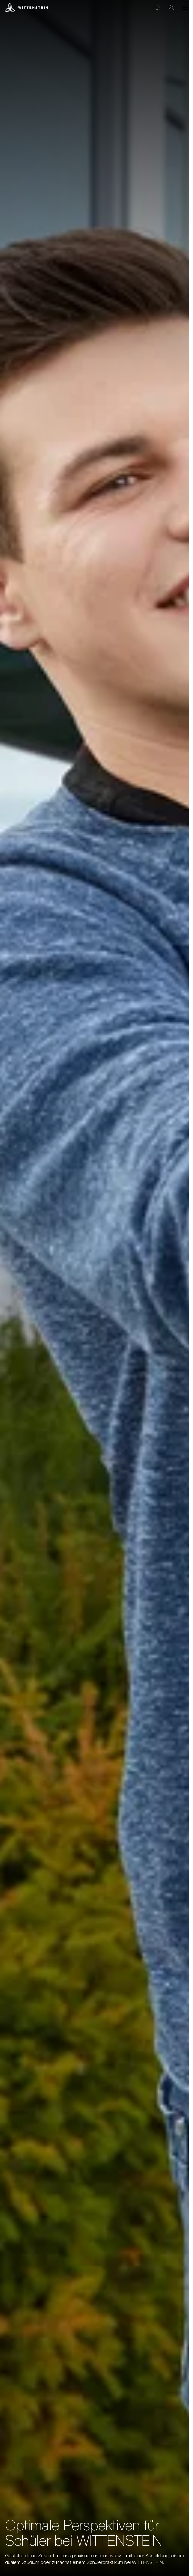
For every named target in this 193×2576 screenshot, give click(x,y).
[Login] (171, 7)
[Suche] (157, 7)
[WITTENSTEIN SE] (26, 7)
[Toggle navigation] (185, 8)
